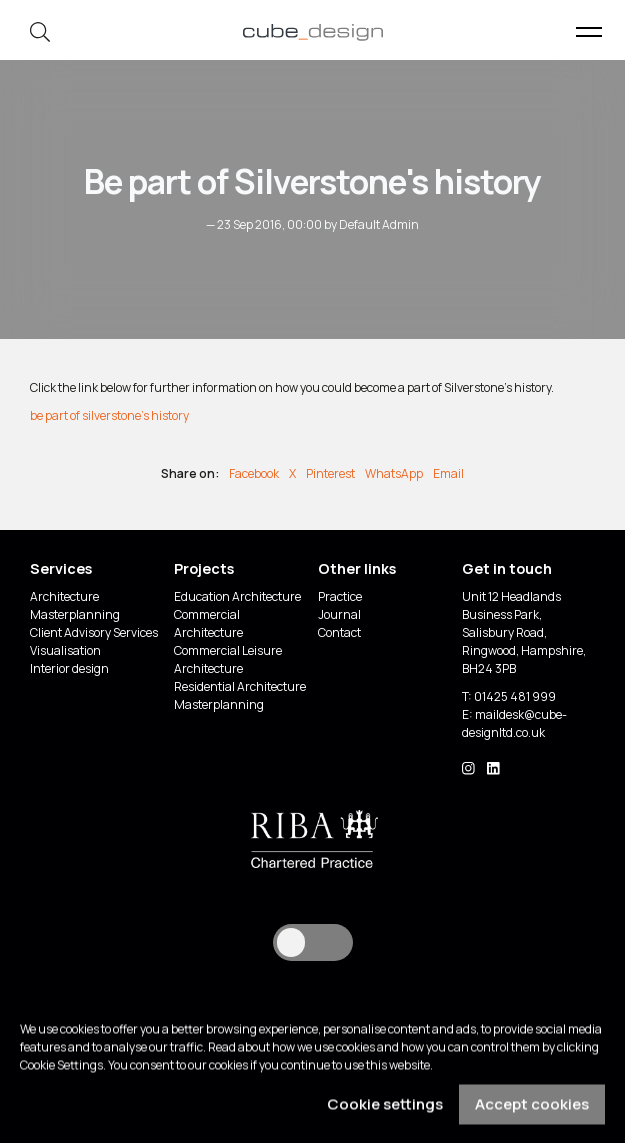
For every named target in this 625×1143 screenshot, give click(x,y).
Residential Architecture (240, 686)
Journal (339, 614)
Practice (340, 596)
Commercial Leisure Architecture (228, 659)
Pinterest (330, 473)
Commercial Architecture (208, 623)
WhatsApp (394, 473)
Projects (204, 568)
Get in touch (507, 568)
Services (61, 568)
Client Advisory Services (94, 632)
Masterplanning (75, 614)
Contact (339, 632)
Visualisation (65, 650)
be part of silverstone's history (109, 415)
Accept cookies (532, 1111)
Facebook (254, 473)
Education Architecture (237, 596)
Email (448, 473)
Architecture (64, 596)
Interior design (69, 668)
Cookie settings (385, 1111)
